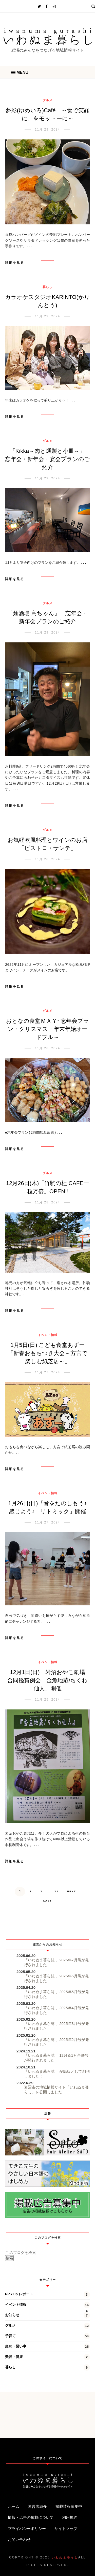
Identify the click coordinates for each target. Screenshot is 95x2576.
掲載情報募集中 (68, 2506)
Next (71, 1891)
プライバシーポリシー (27, 2528)
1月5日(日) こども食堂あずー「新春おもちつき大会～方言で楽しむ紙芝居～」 (47, 1353)
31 (56, 1891)
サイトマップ (65, 2528)
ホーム (13, 2506)
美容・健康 (14, 2357)
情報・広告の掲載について (30, 2517)
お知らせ (12, 2315)
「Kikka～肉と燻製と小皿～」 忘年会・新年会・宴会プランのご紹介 (48, 459)
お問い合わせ (19, 2539)
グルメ (47, 100)
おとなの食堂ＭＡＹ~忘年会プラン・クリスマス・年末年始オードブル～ (47, 1029)
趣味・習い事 (15, 2346)
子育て (10, 2336)
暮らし (47, 287)
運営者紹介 (37, 2506)
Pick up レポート (19, 2294)
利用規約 (69, 2517)
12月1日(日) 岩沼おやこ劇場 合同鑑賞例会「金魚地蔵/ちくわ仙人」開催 (49, 1680)
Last (47, 1900)
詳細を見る (14, 263)
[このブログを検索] (31, 2252)
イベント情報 (48, 1335)
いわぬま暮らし (65, 2557)
